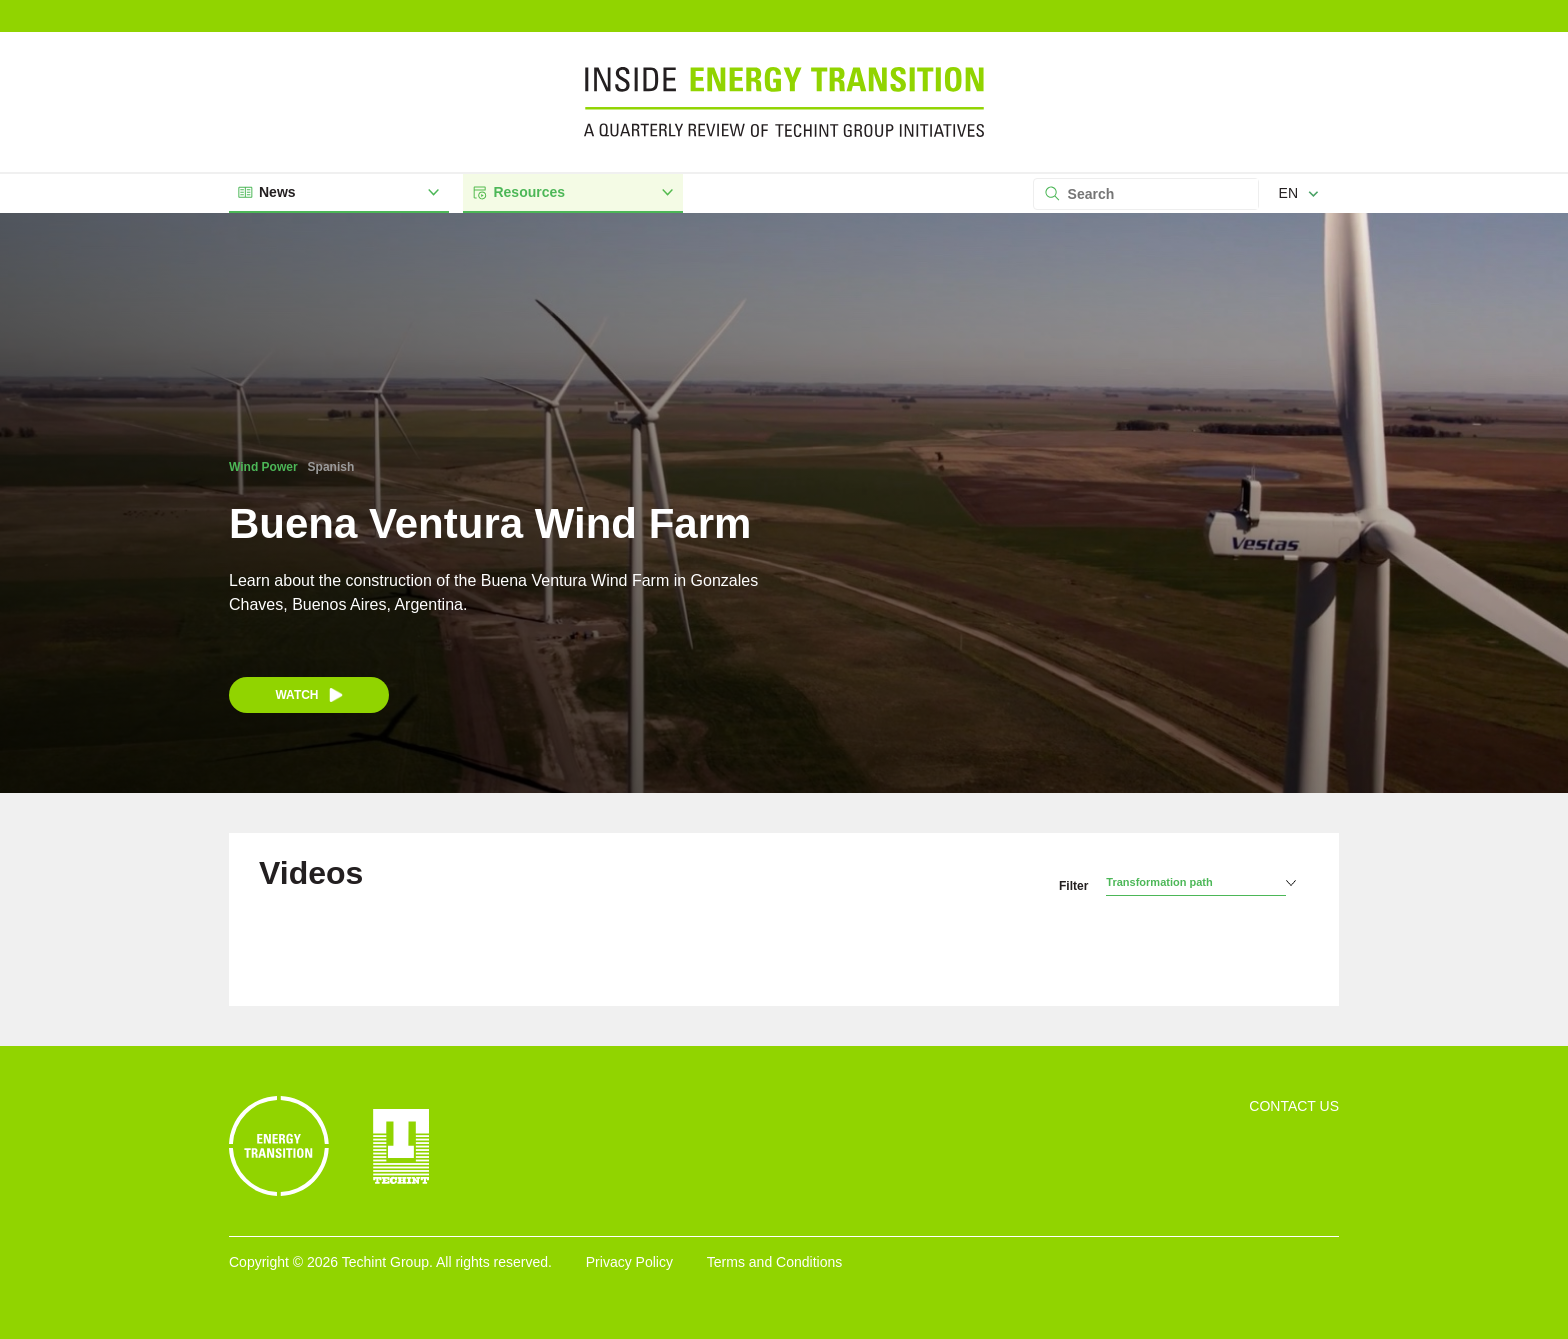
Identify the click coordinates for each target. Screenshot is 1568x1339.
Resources (572, 192)
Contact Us (1294, 1106)
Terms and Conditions (774, 1262)
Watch (308, 695)
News (338, 192)
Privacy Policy (629, 1262)
